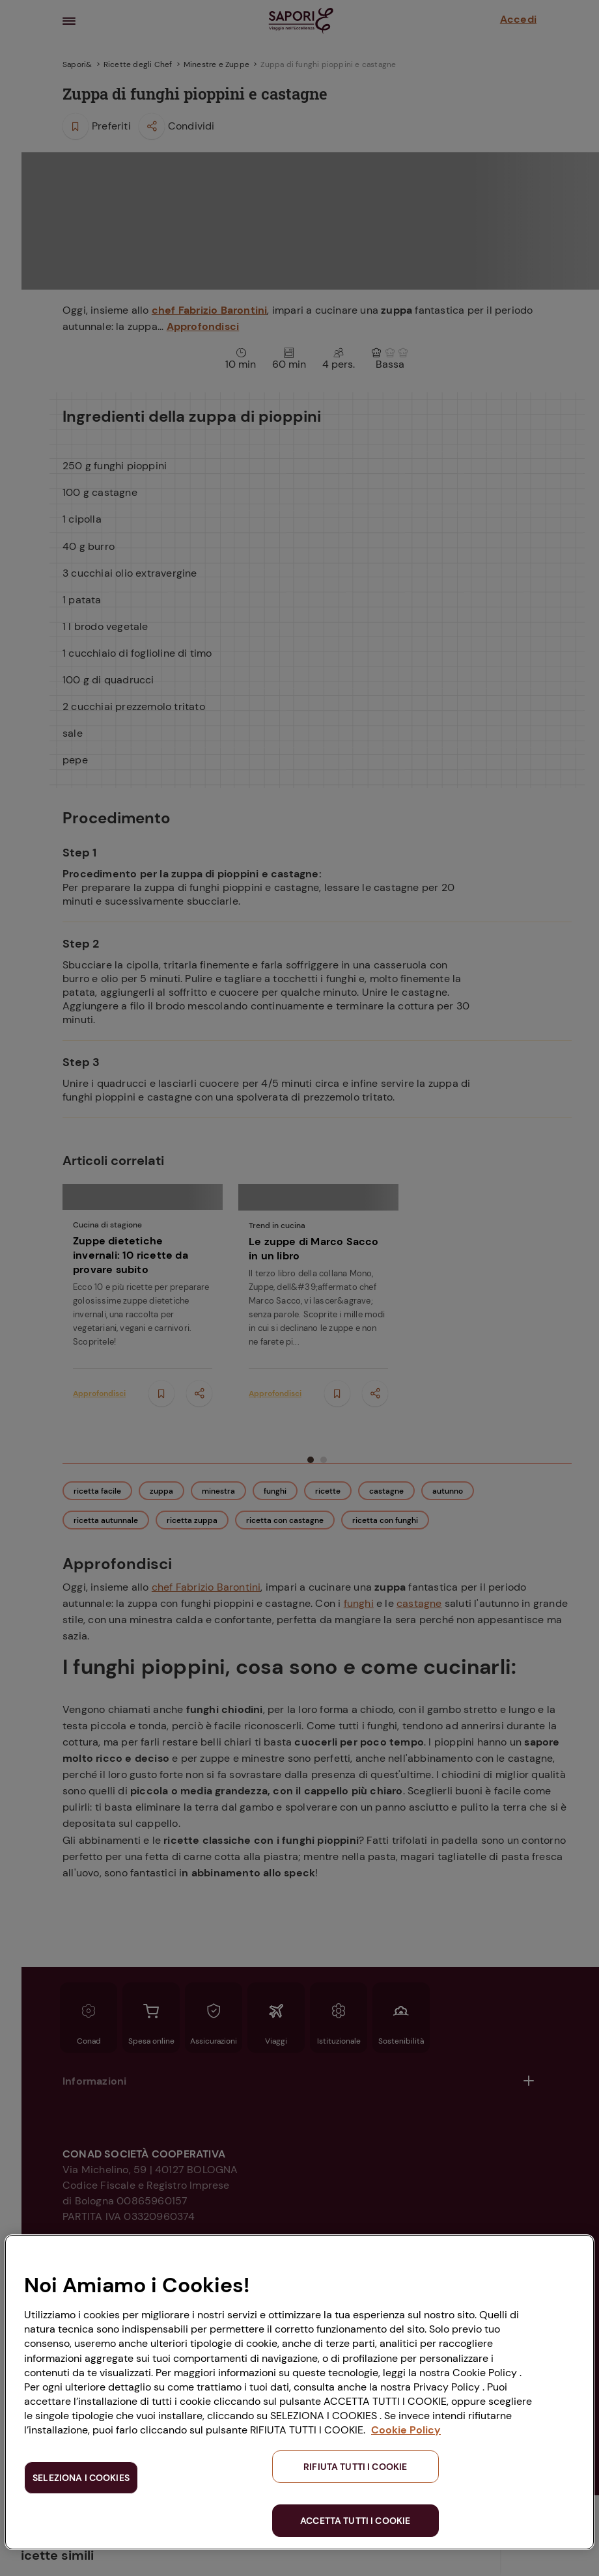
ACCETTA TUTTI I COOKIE (355, 2521)
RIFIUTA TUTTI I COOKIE (355, 2467)
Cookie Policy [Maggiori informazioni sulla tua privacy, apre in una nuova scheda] (406, 2430)
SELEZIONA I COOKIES (81, 2478)
